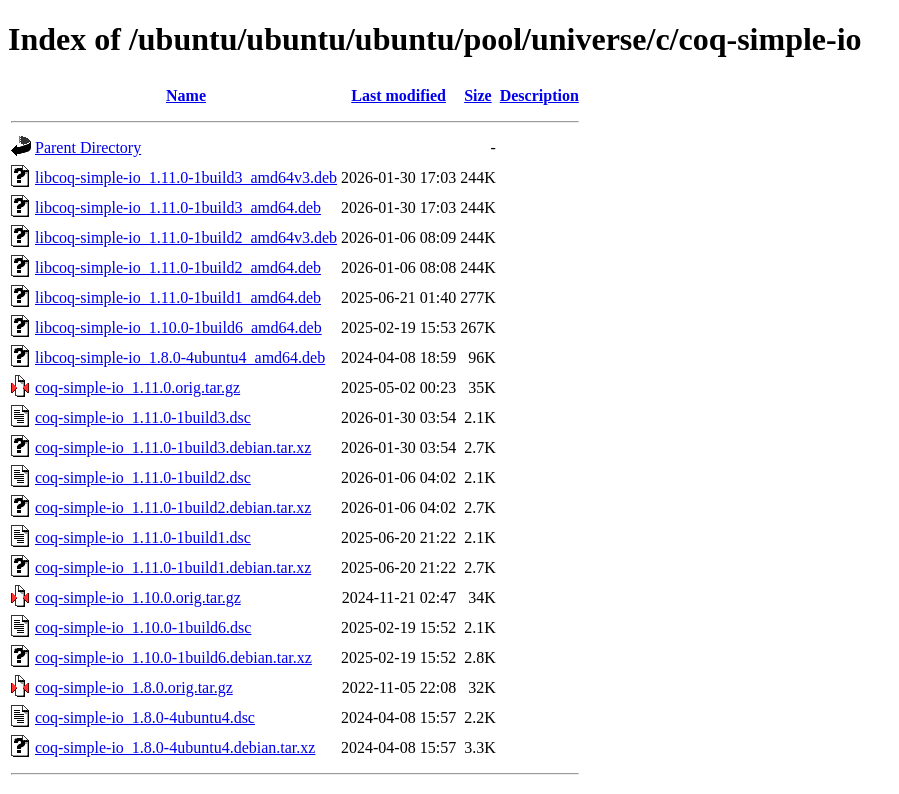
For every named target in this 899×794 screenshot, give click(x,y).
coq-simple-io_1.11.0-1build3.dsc (143, 417)
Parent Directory (88, 147)
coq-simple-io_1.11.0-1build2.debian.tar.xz (173, 507)
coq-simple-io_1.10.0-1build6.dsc (143, 627)
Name (186, 95)
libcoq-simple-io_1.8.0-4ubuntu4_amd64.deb (180, 357)
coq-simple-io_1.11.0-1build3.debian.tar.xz (173, 447)
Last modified (398, 95)
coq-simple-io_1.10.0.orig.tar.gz (138, 597)
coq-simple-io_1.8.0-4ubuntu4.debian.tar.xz (175, 747)
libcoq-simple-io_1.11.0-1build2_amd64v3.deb (186, 237)
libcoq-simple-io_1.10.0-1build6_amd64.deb (178, 327)
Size (478, 95)
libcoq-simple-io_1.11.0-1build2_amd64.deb (178, 267)
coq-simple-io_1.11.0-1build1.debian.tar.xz (173, 567)
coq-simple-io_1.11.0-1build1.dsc (143, 537)
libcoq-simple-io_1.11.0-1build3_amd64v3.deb (186, 177)
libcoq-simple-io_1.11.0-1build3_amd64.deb (178, 207)
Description (539, 95)
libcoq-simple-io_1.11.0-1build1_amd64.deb (178, 297)
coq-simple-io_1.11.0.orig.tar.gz (137, 387)
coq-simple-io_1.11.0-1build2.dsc (143, 477)
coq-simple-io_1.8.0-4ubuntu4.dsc (145, 717)
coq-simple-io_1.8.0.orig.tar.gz (134, 687)
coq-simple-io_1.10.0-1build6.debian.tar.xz (173, 657)
